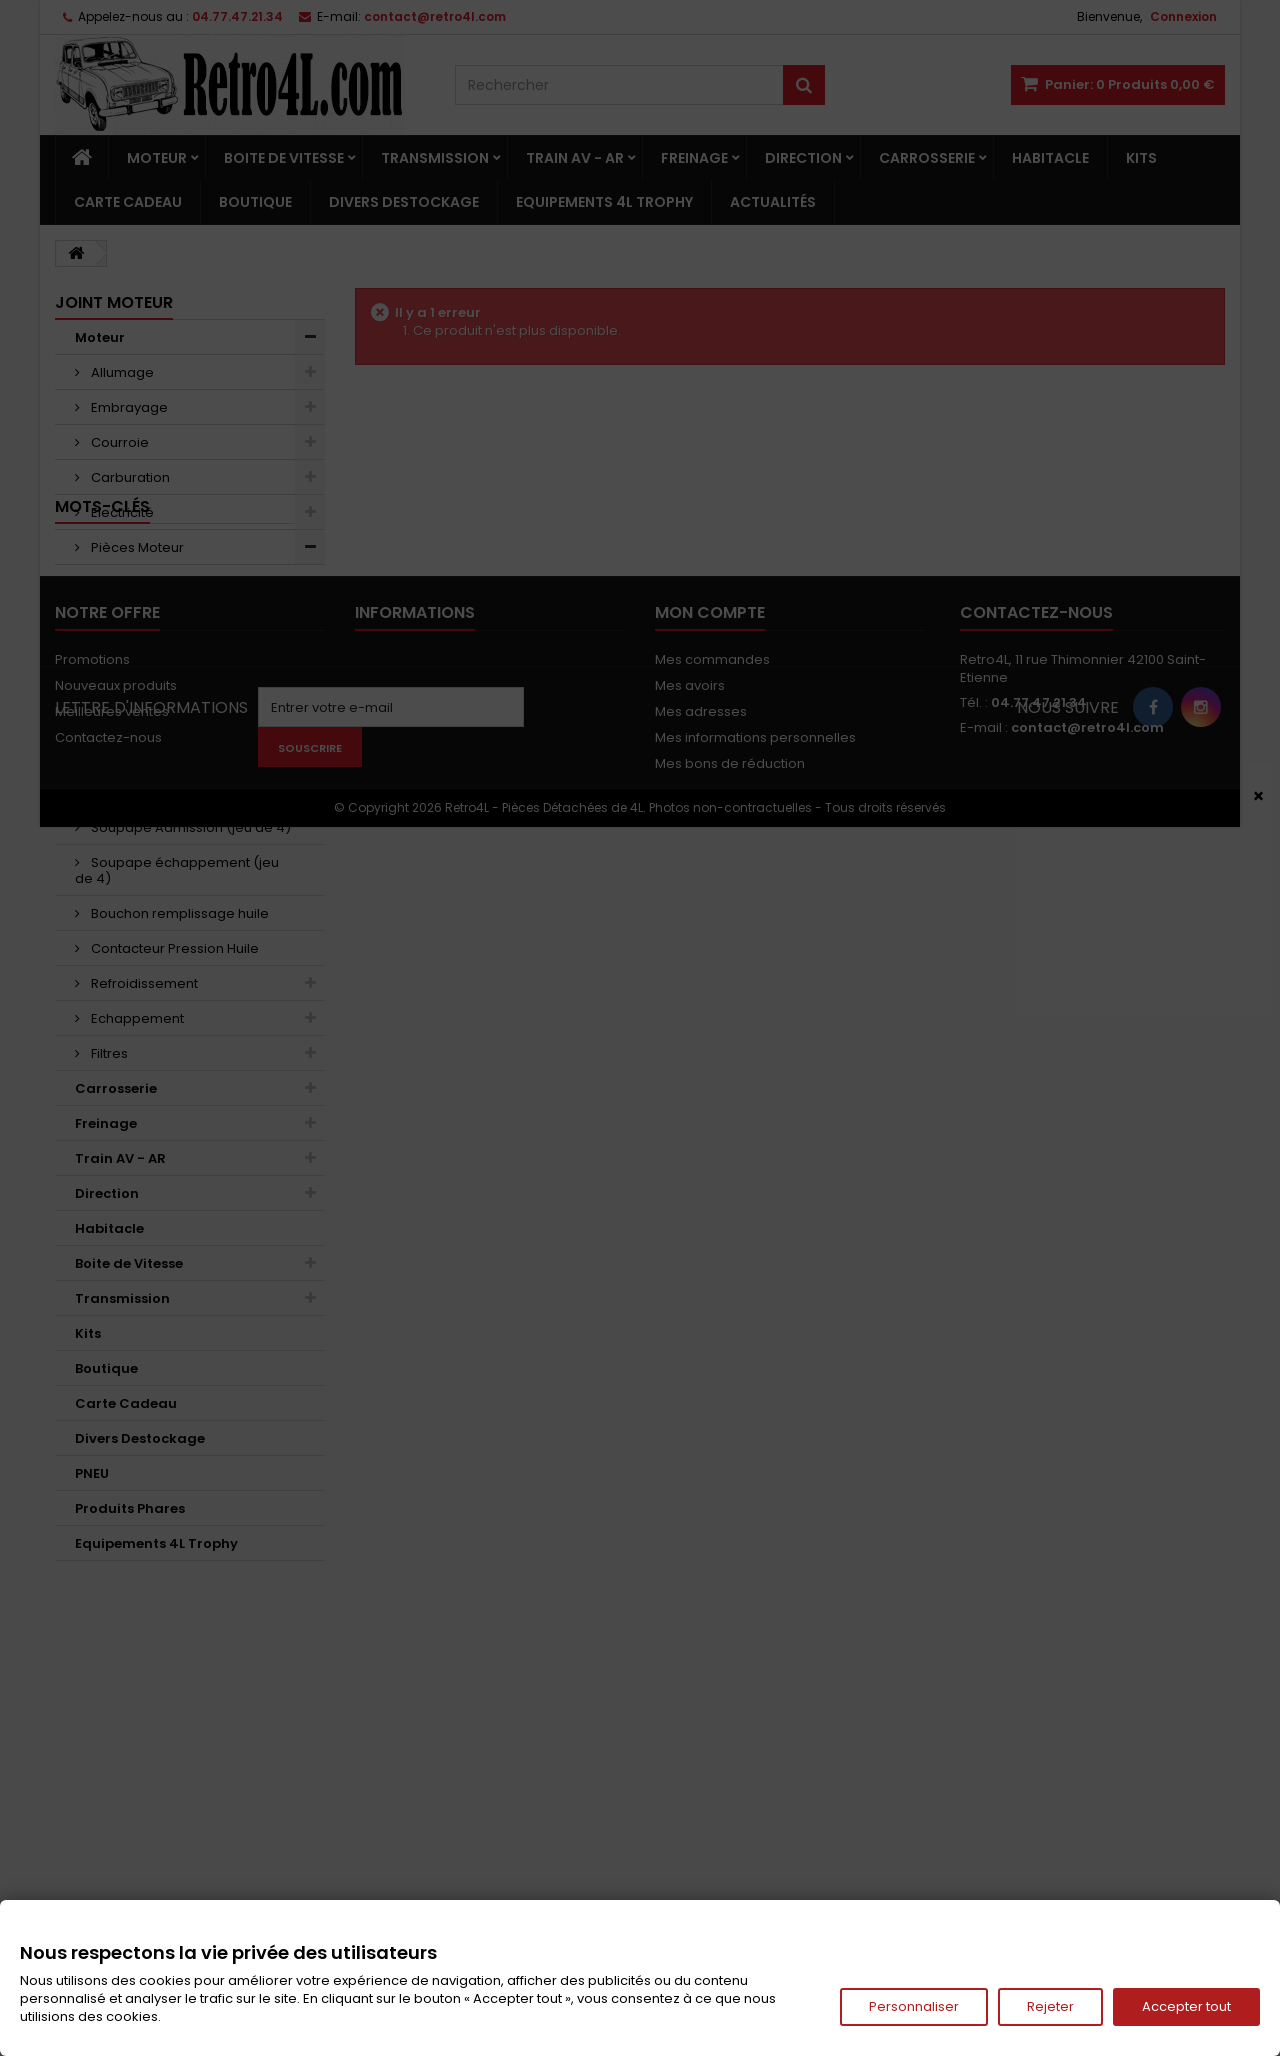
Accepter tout (1186, 2006)
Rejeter (1050, 2006)
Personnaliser (914, 2006)
